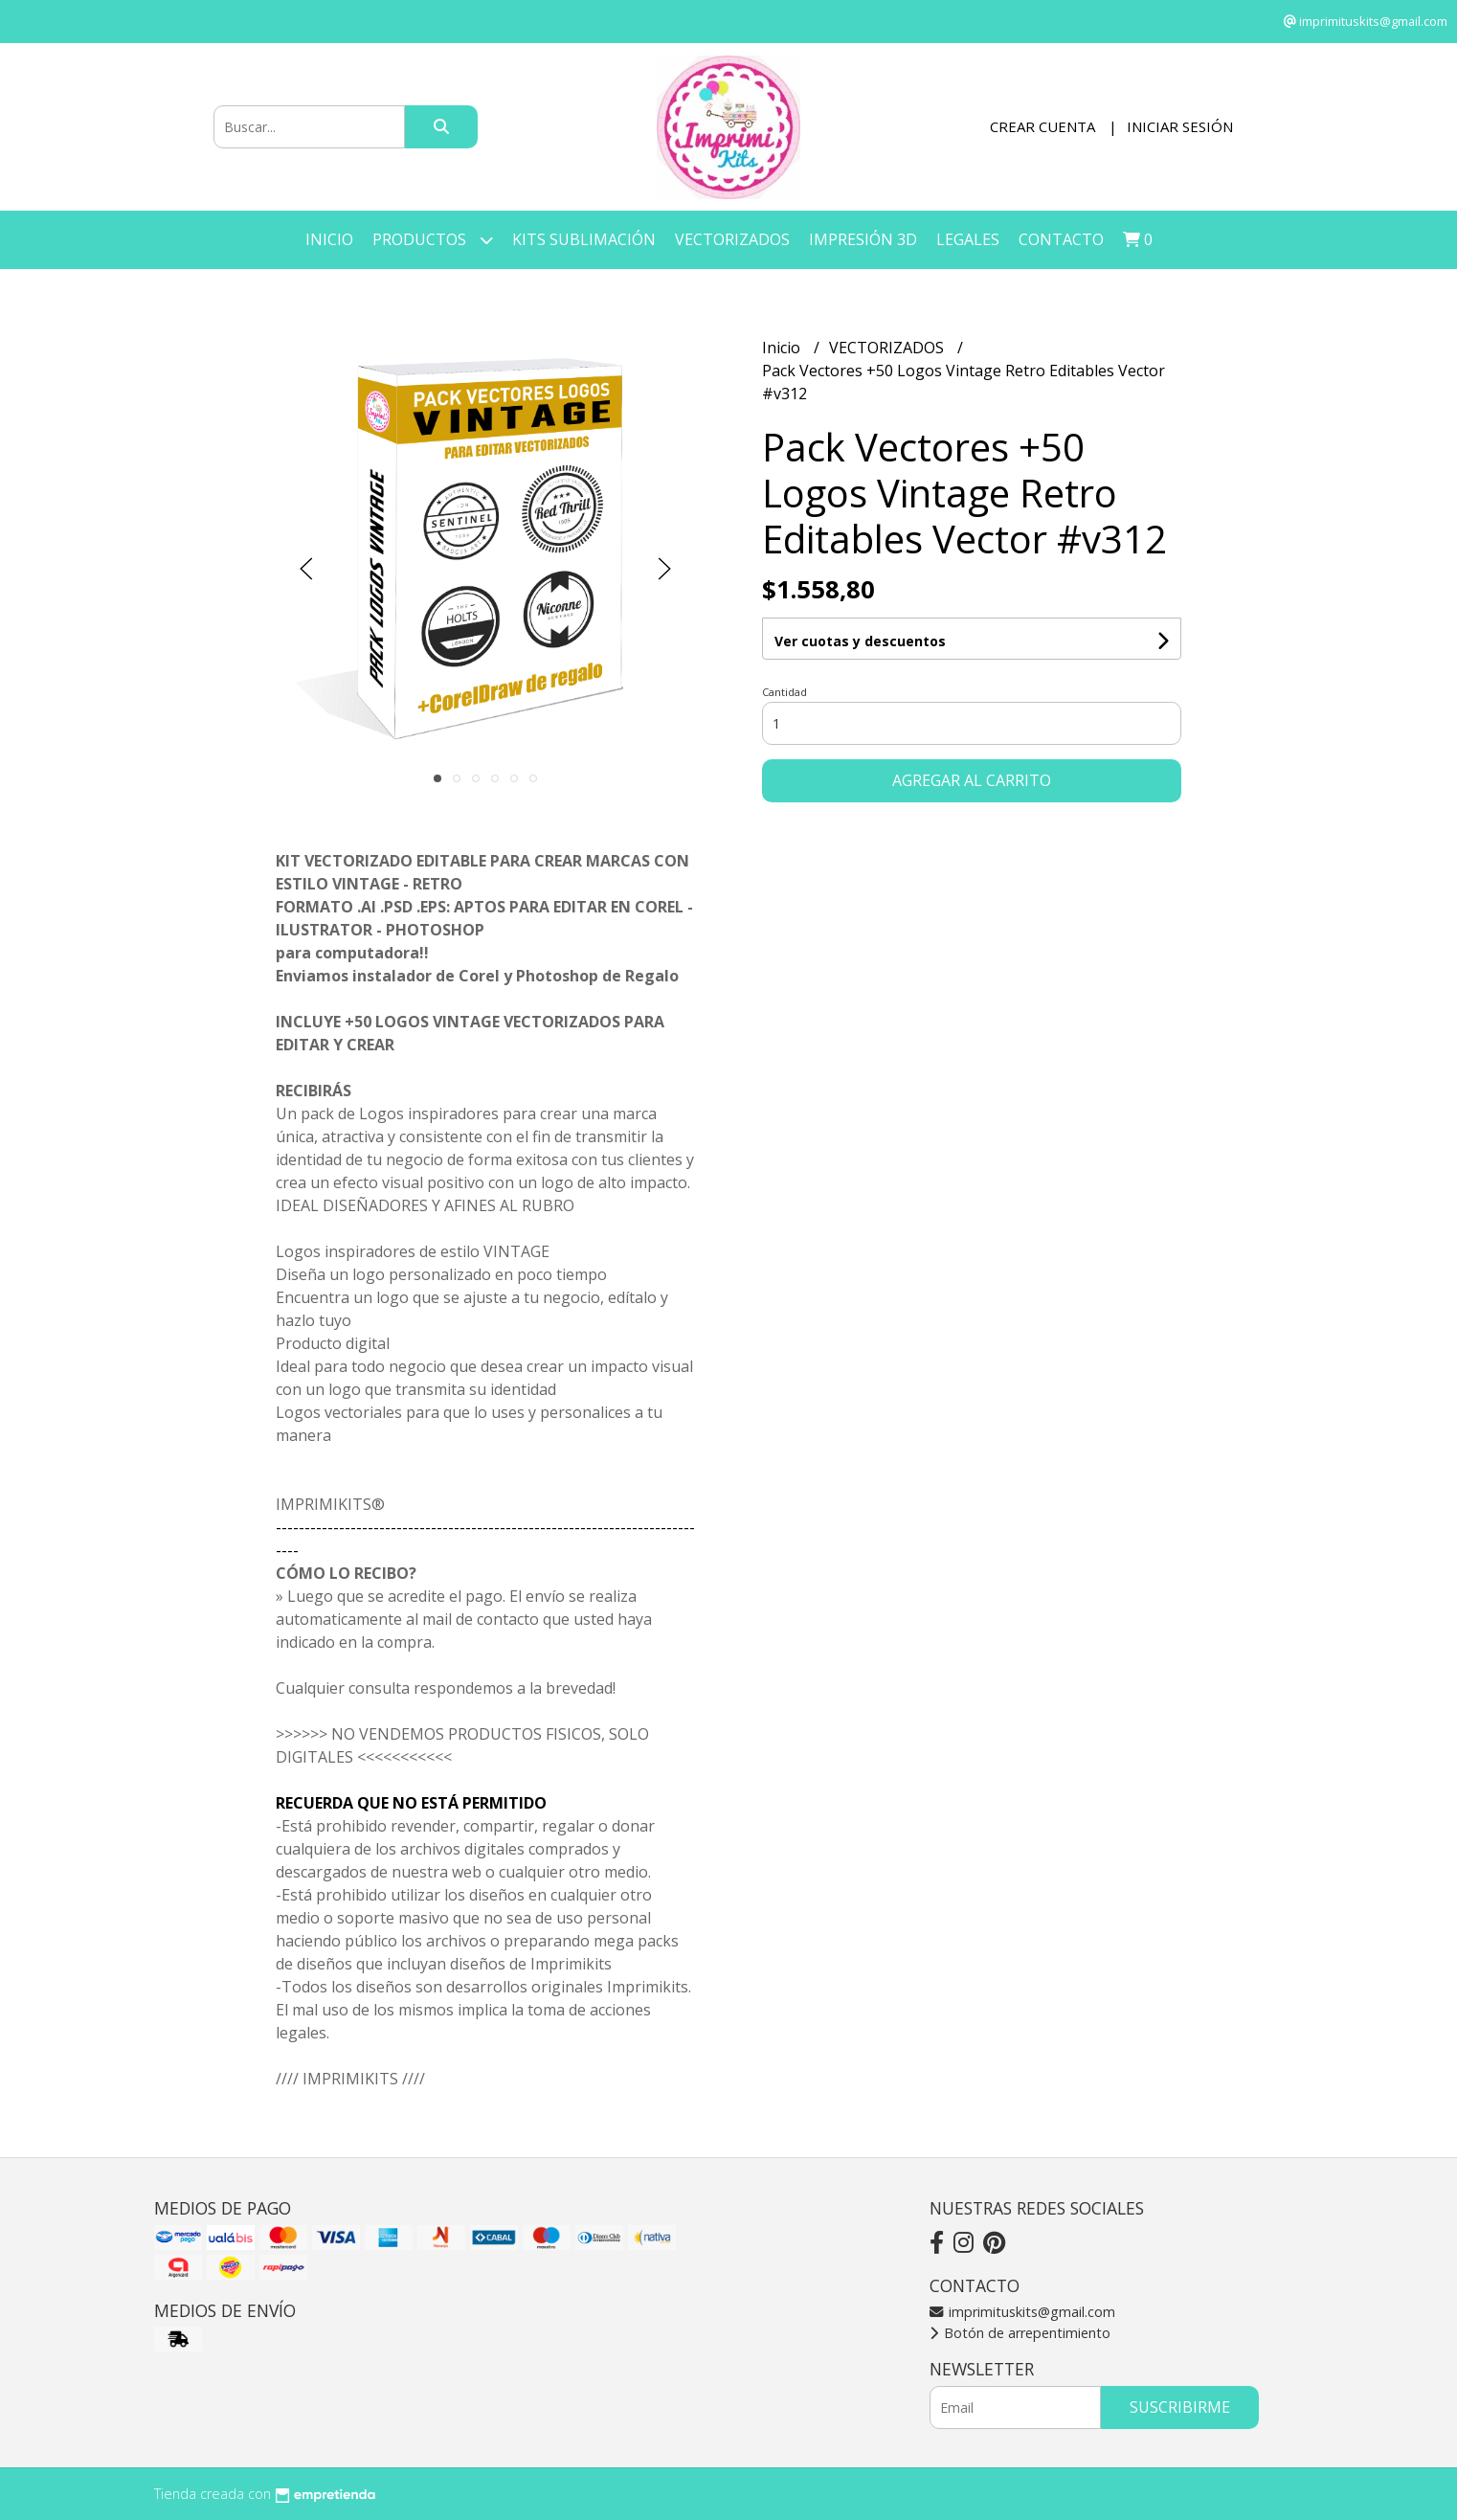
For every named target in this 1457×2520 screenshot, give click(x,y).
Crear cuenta (1042, 126)
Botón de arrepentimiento (1020, 2333)
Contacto (1061, 239)
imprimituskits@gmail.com (1022, 2312)
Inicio (329, 239)
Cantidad (784, 692)
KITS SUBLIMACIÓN (584, 239)
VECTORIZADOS (732, 239)
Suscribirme (1180, 2407)
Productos (432, 240)
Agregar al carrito (971, 780)
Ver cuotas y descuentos (860, 641)
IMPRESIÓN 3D (863, 239)
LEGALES (967, 239)
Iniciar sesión (1180, 126)
